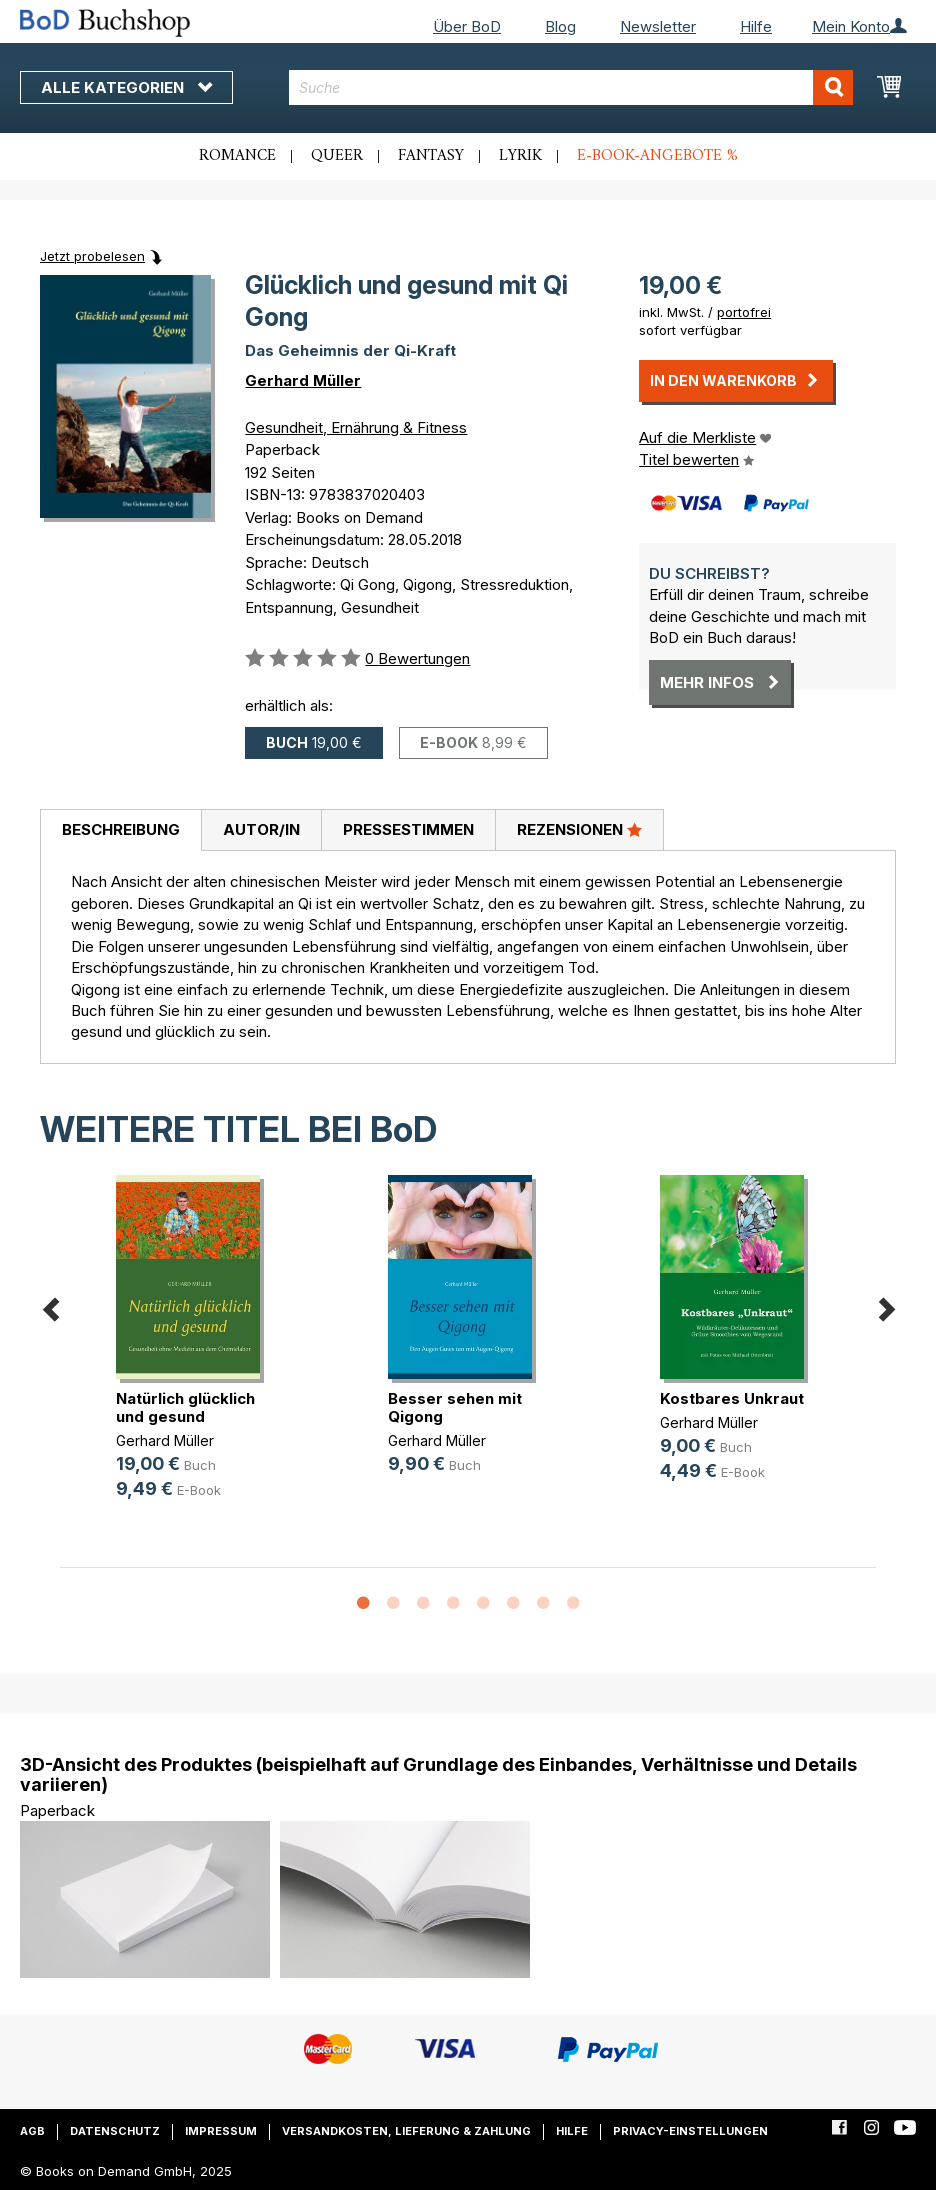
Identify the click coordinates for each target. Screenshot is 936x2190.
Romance (237, 156)
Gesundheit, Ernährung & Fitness (356, 427)
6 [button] (513, 1604)
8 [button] (573, 1604)
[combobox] (571, 87)
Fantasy (431, 156)
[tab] (120, 831)
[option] (196, 1353)
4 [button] (453, 1604)
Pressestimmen (408, 829)
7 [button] (543, 1604)
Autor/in (261, 829)
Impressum (221, 2131)
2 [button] (393, 1604)
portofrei (744, 312)
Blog (560, 26)
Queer (337, 156)
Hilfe (756, 26)
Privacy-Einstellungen (690, 2131)
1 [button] (363, 1604)
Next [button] (886, 1305)
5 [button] (483, 1604)
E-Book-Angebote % (657, 156)
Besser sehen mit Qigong (455, 1407)
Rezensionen (579, 829)
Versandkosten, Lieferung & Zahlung (406, 2131)
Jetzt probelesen (92, 256)
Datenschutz (115, 2131)
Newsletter (658, 26)
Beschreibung (121, 829)
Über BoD (467, 26)
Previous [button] (50, 1305)
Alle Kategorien (126, 87)
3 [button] (423, 1604)
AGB (32, 2131)
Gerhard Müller (303, 380)
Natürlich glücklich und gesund (185, 1407)
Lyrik (520, 156)
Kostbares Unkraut (732, 1398)
